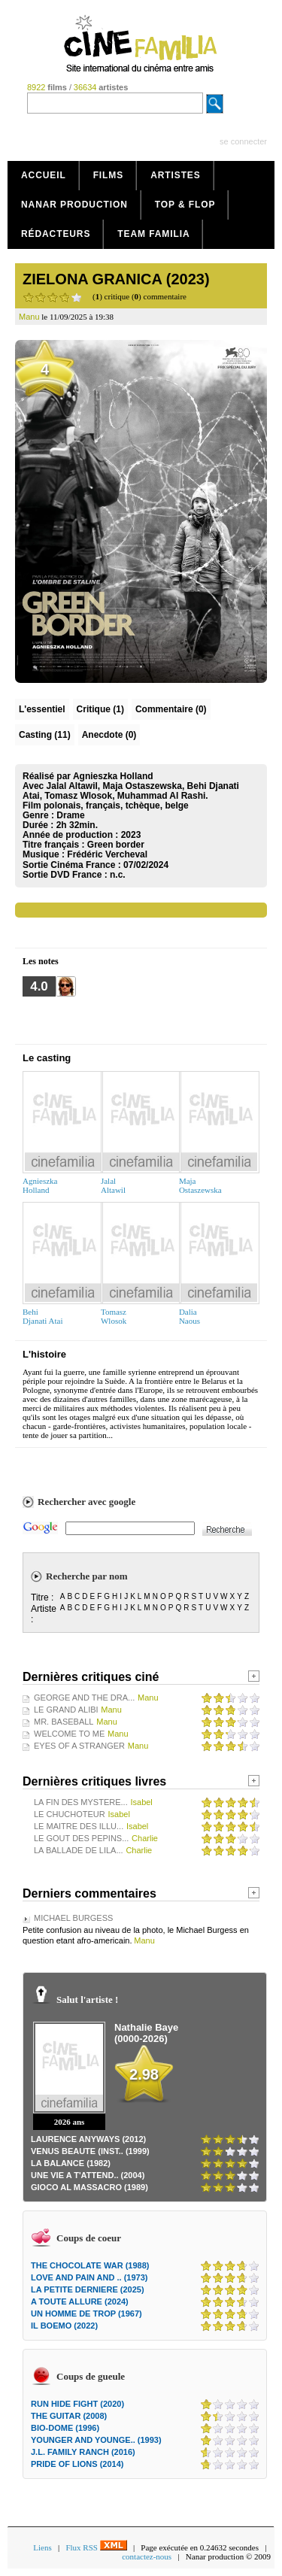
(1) (100, 709)
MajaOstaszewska (200, 1185)
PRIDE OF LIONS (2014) (77, 2463)
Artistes (175, 175)
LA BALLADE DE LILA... (78, 1850)
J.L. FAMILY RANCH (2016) (83, 2451)
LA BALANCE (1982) (71, 2163)
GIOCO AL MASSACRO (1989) (89, 2187)
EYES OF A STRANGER (79, 1745)
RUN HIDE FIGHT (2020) (77, 2403)
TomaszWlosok (113, 1316)
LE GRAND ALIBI (66, 1709)
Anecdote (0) (109, 735)
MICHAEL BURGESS (73, 1917)
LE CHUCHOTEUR (69, 1814)
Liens (42, 2547)
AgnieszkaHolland (40, 1185)
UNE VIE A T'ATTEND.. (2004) (87, 2175)
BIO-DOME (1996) (65, 2427)
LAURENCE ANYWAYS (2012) (88, 2139)
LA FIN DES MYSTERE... (81, 1802)
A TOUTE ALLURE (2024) (80, 2301)
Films (108, 175)
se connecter (243, 141)
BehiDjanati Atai (42, 1316)
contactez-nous (146, 2556)
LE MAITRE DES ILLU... (78, 1826)
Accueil (43, 175)
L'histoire (44, 1354)
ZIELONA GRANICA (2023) (116, 279)
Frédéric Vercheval (107, 854)
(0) (171, 709)
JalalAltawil (113, 1185)
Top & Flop (185, 204)
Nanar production (74, 204)
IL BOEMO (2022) (64, 2325)
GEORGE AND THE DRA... (84, 1697)
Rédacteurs (55, 234)
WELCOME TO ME (69, 1733)
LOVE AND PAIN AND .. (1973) (89, 2277)
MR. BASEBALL (63, 1721)
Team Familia (153, 234)
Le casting (47, 1057)
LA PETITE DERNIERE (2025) (87, 2289)
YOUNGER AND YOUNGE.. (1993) (96, 2439)
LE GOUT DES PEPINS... (81, 1838)
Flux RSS (95, 2547)
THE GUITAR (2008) (69, 2415)
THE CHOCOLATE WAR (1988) (90, 2265)
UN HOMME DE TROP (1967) (86, 2313)
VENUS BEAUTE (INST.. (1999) (90, 2151)
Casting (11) (45, 735)
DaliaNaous (189, 1316)
